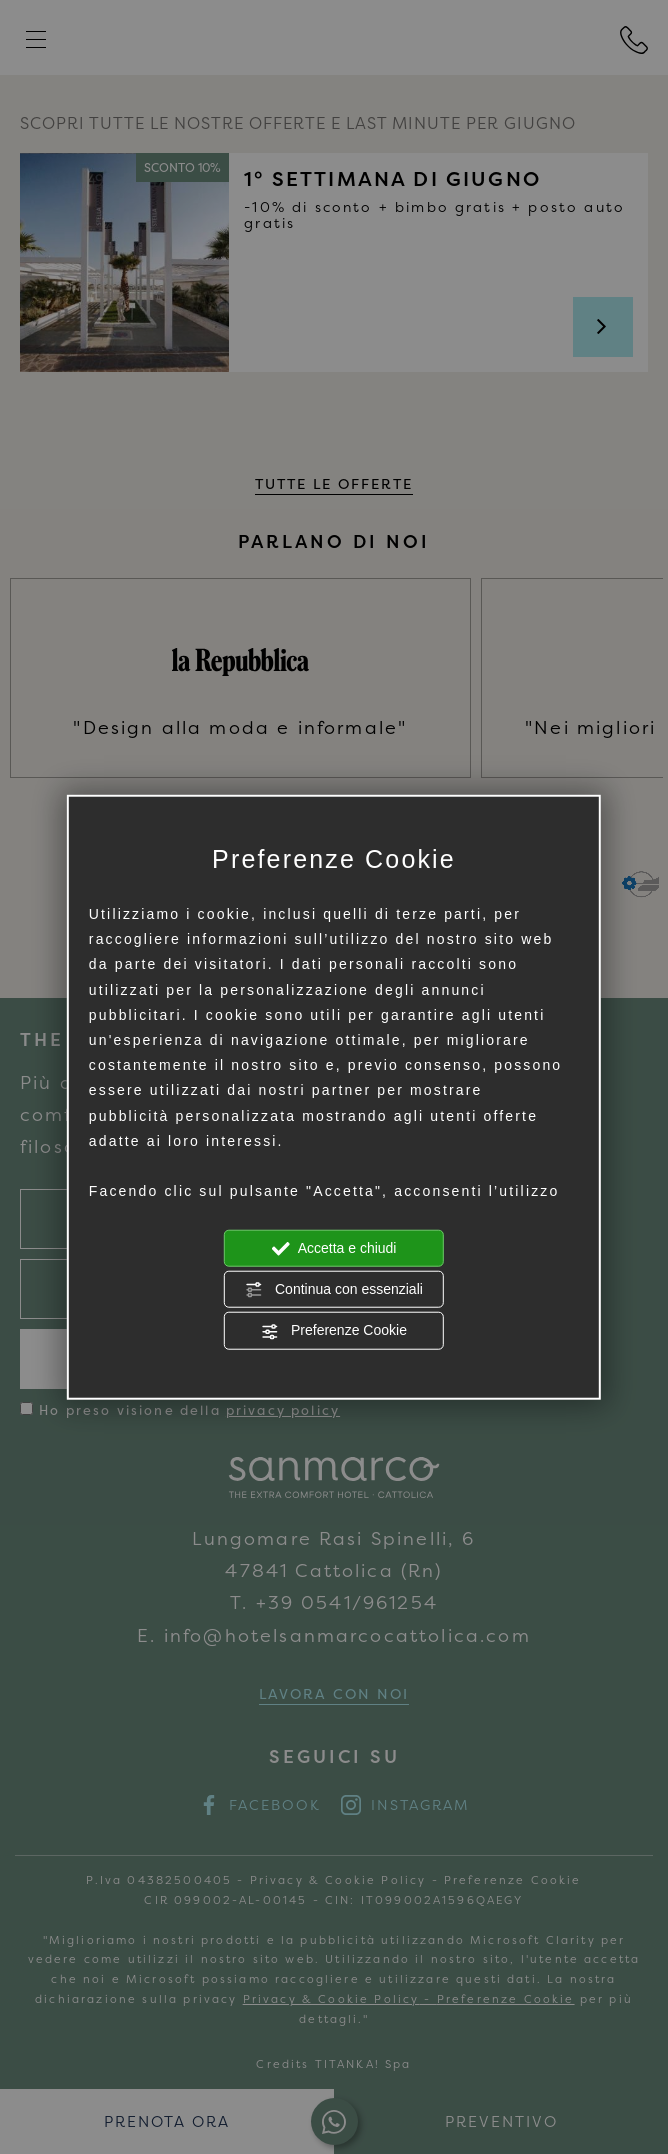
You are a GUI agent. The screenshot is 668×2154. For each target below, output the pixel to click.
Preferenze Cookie (334, 1331)
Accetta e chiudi (334, 1249)
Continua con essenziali (334, 1290)
